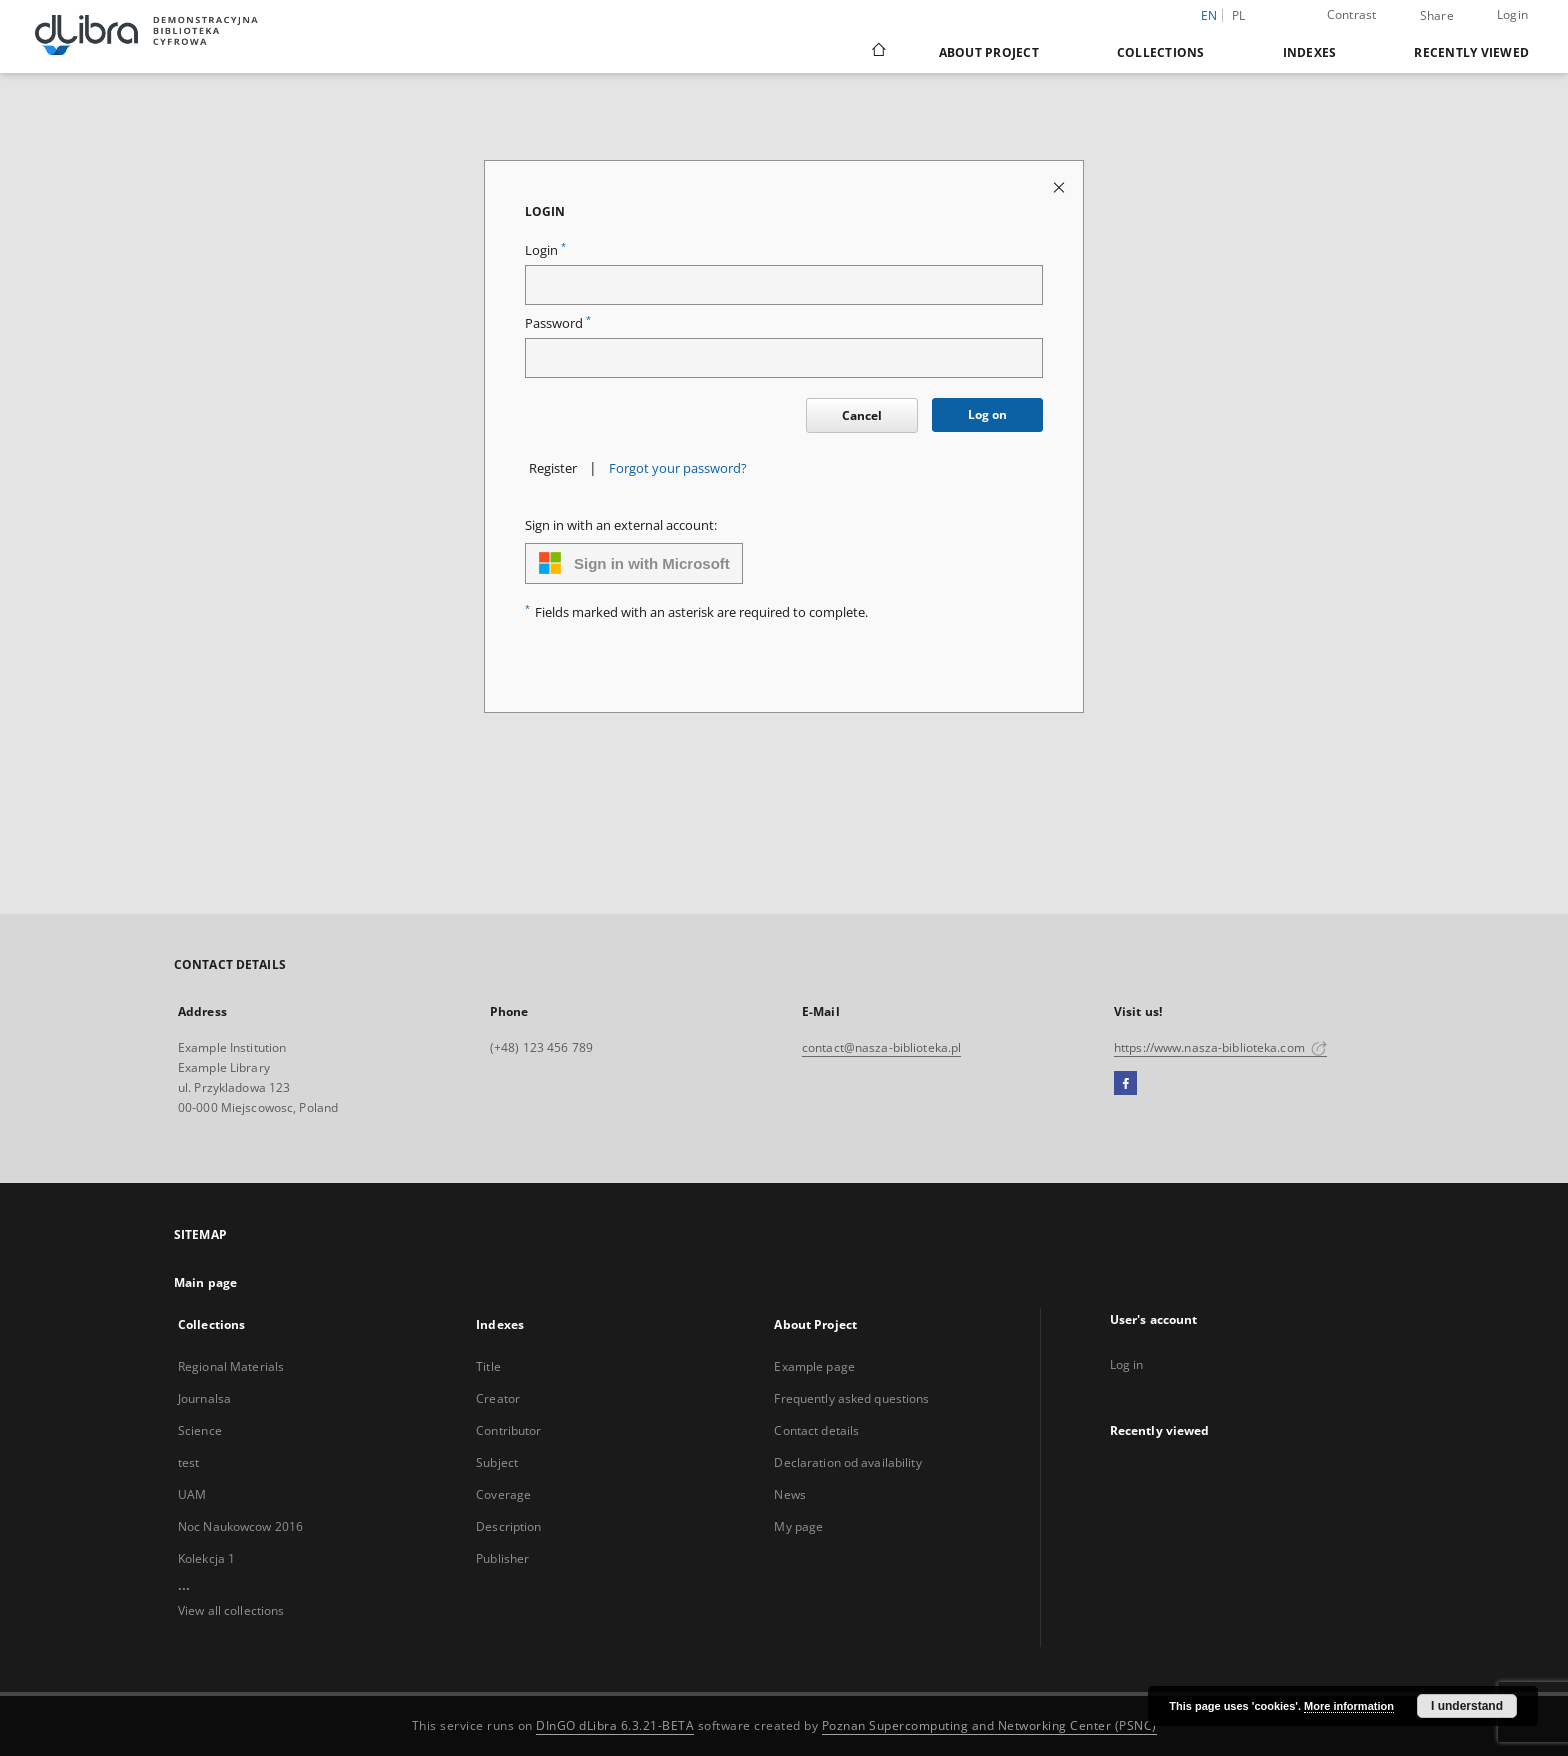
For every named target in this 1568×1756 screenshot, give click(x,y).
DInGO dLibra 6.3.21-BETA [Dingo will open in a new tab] (615, 1725)
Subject (497, 1462)
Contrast (1352, 14)
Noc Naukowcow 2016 (240, 1526)
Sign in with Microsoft (634, 563)
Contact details (816, 1430)
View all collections (231, 1610)
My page (798, 1526)
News (789, 1494)
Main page (205, 1282)
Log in (1127, 1364)
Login (1512, 14)
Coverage (503, 1494)
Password (558, 323)
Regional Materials (231, 1366)
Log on (987, 414)
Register (553, 468)
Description (508, 1526)
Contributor (508, 1430)
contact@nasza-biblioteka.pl (881, 1047)
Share (1437, 16)
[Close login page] (1060, 186)
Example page (814, 1366)
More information (1349, 1706)
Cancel (862, 415)
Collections (1161, 52)
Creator (498, 1398)
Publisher (502, 1558)
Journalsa (204, 1398)
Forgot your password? (678, 468)
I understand (1467, 1706)
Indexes (1310, 52)
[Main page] (877, 52)
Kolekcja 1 (206, 1558)
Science (200, 1430)
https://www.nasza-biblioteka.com (1220, 1047)
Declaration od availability (847, 1462)
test (188, 1462)
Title (488, 1366)
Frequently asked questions (851, 1398)
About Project (989, 52)
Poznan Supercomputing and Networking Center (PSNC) (989, 1725)
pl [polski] (1239, 15)
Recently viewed (1471, 52)
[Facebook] (1125, 1084)
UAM (192, 1494)
